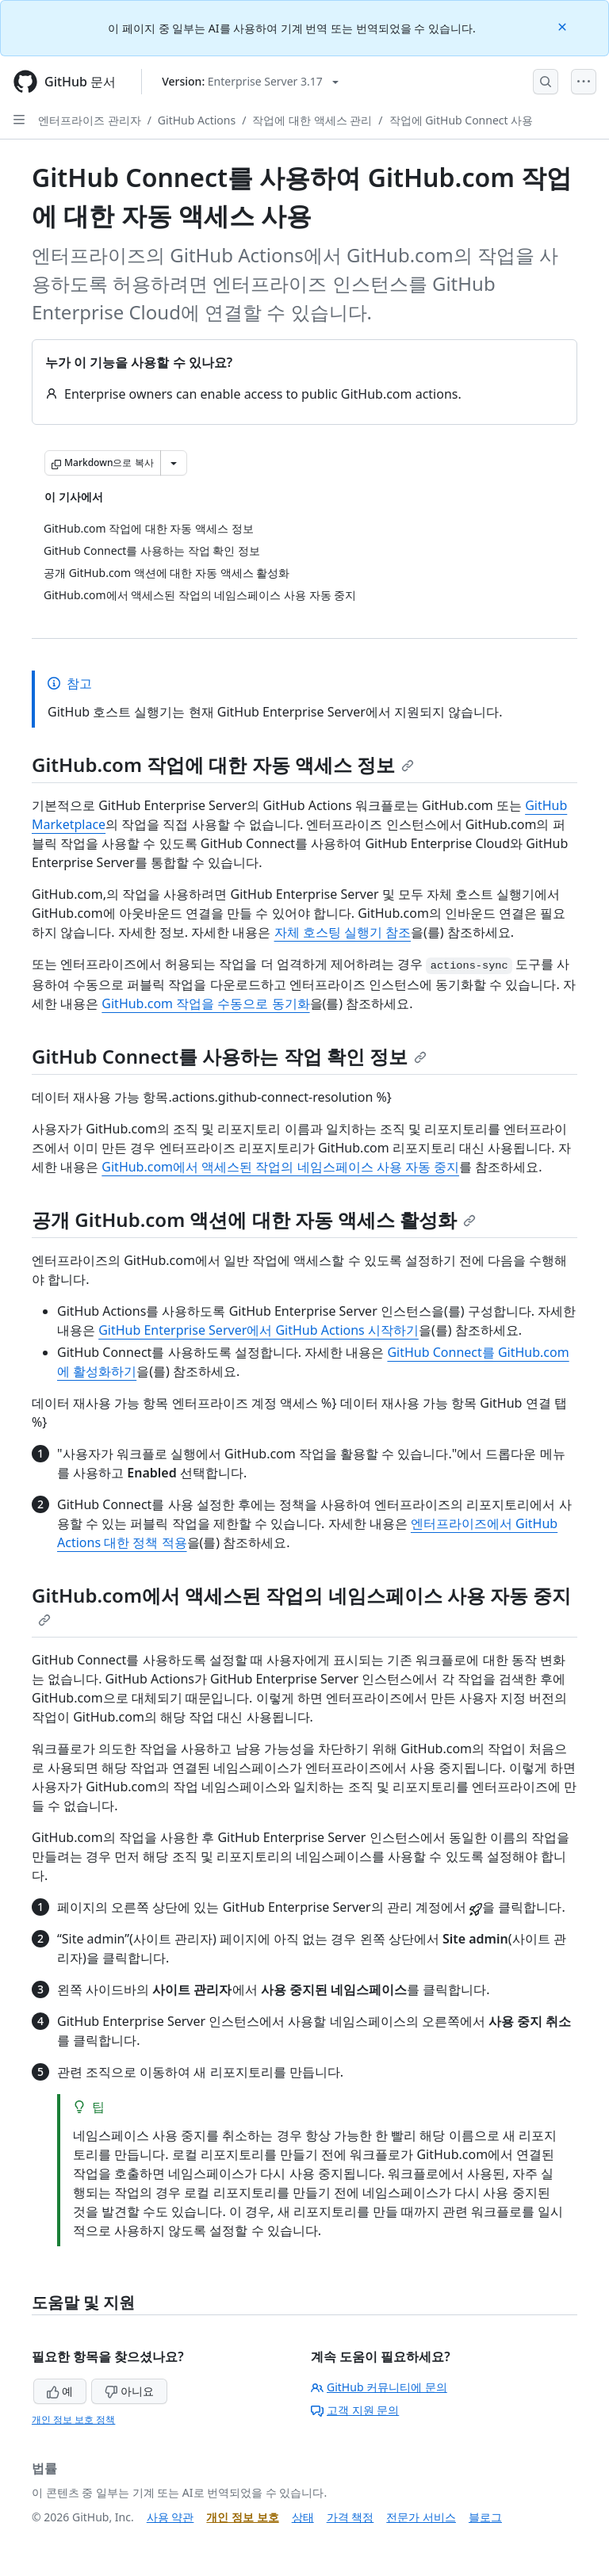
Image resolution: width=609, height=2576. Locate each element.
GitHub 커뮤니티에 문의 (379, 2386)
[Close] (563, 26)
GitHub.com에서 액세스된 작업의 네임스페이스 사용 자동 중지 (280, 1166)
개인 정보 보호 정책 (73, 2419)
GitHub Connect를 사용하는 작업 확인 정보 (229, 1056)
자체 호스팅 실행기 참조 (342, 932)
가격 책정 (350, 2516)
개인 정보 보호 (242, 2516)
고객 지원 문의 (355, 2409)
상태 (303, 2516)
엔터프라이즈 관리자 (89, 120)
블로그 (485, 2516)
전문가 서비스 (421, 2516)
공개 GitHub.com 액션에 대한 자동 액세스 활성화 (254, 1219)
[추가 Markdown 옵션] (173, 463)
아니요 (129, 2390)
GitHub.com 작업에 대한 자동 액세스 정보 (223, 764)
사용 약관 (170, 2516)
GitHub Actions (197, 120)
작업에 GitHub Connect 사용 (461, 120)
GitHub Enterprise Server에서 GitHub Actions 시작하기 (258, 1330)
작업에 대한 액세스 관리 (312, 120)
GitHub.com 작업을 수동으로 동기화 (205, 1003)
